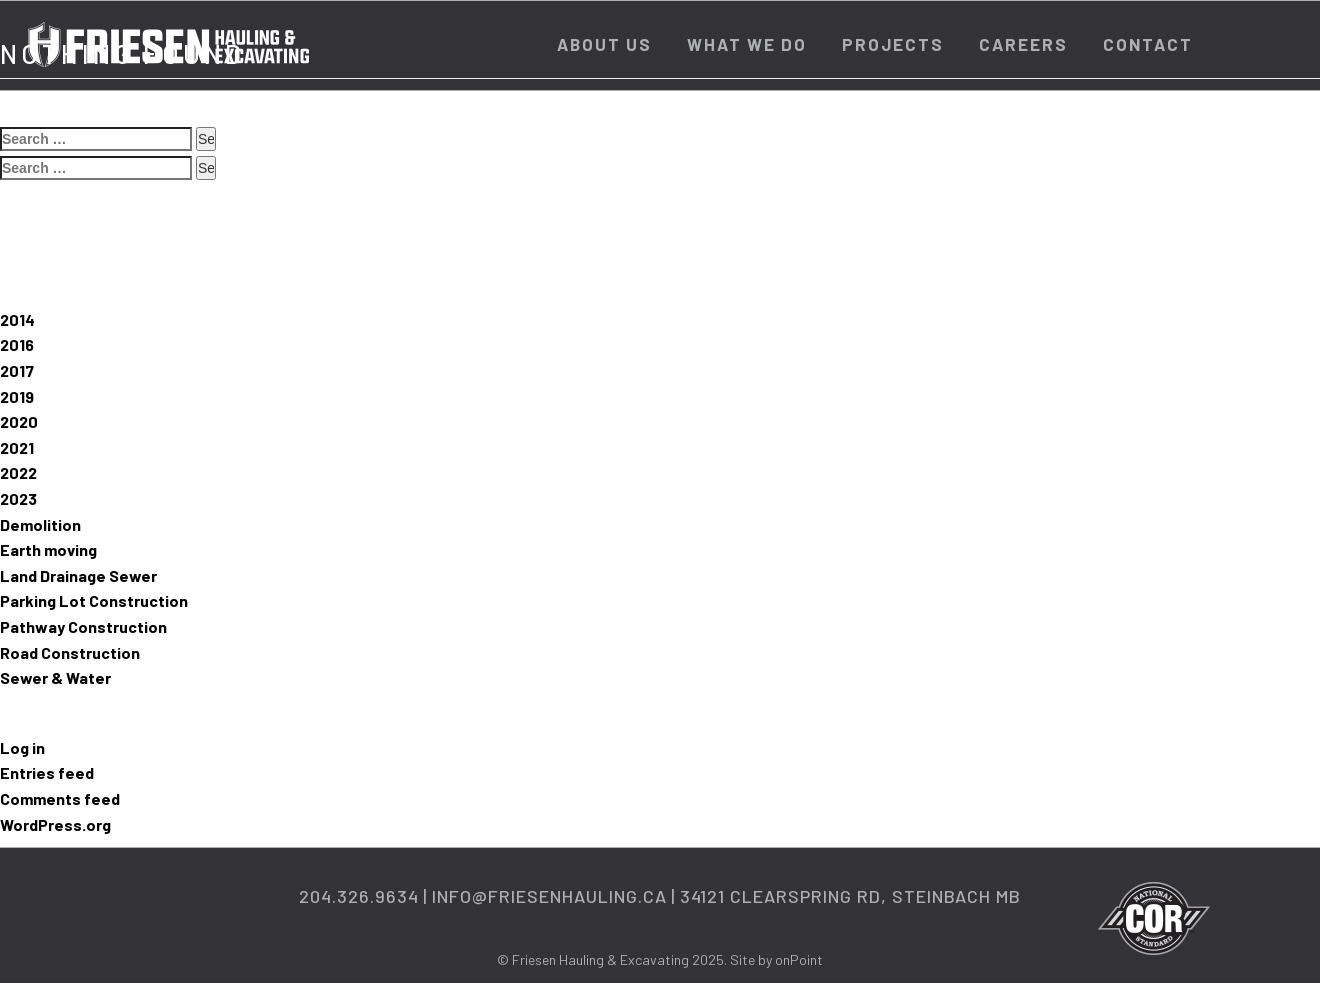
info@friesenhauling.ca (549, 896)
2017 (17, 370)
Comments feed (60, 798)
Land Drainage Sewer (78, 575)
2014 (17, 319)
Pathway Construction (83, 626)
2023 (18, 498)
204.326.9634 (359, 896)
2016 (17, 344)
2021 (17, 447)
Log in (22, 747)
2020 (19, 421)
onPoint (799, 959)
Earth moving (48, 549)
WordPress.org (55, 824)
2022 (18, 472)
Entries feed (47, 772)
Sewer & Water (55, 677)
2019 (17, 396)
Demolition (40, 524)
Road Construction (70, 652)
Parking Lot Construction (94, 600)
